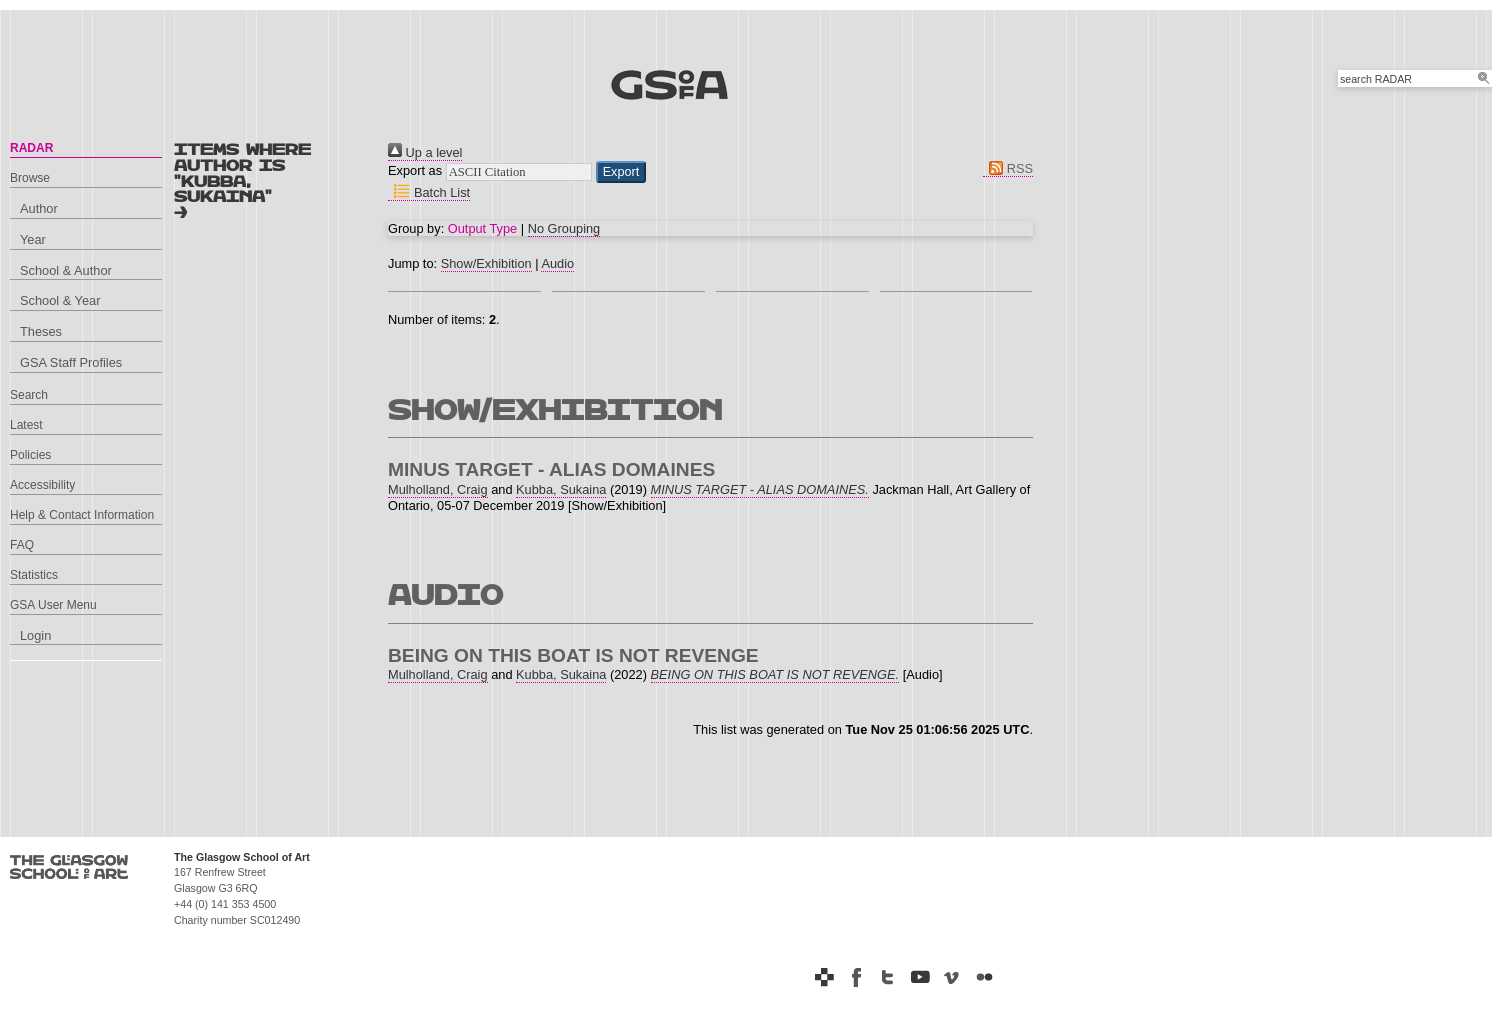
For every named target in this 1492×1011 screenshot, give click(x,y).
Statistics (34, 575)
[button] (621, 172)
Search (29, 395)
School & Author (66, 270)
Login (35, 635)
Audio (557, 263)
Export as (415, 170)
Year (33, 239)
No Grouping (564, 228)
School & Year (60, 300)
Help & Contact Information (82, 515)
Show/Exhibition (486, 263)
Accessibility (42, 485)
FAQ (22, 545)
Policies (30, 455)
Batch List (429, 192)
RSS (1008, 168)
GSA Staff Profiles (71, 362)
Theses (41, 331)
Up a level (425, 152)
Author (39, 208)
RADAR (31, 148)
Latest (26, 425)
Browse (30, 178)
